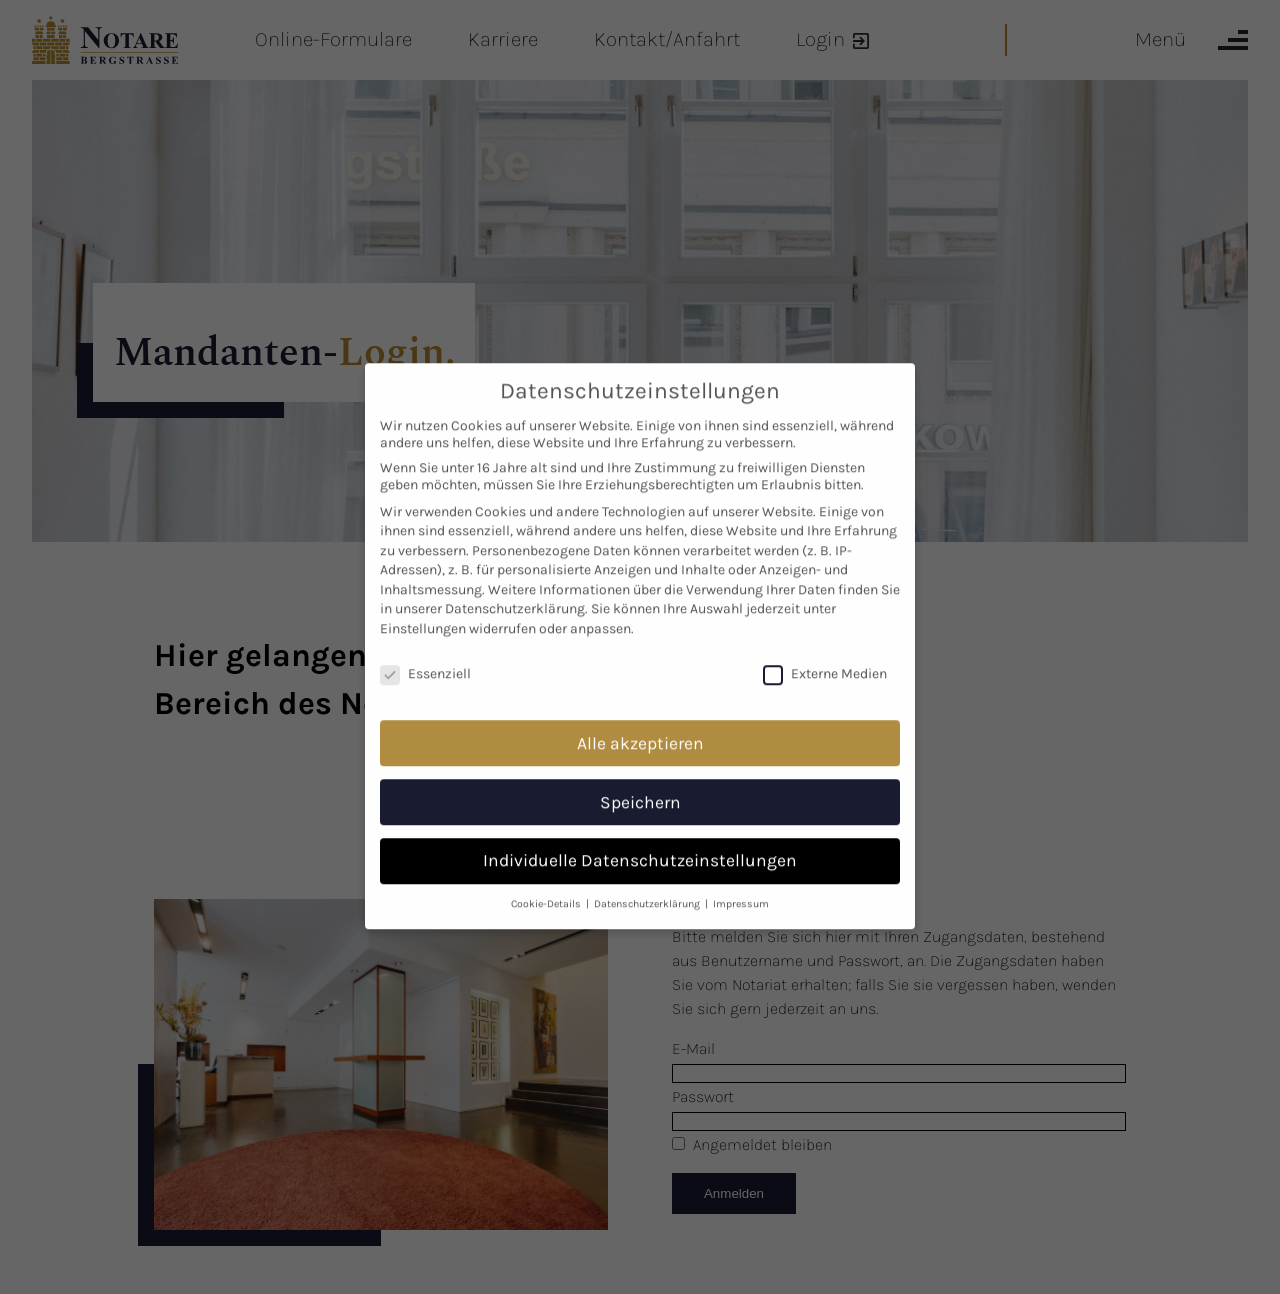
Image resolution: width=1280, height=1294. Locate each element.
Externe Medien (825, 655)
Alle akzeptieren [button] (640, 724)
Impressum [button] (741, 885)
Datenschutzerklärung (515, 590)
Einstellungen (423, 610)
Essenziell (425, 655)
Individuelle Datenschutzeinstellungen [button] (640, 842)
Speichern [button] (640, 783)
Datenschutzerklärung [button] (648, 885)
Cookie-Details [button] (547, 885)
